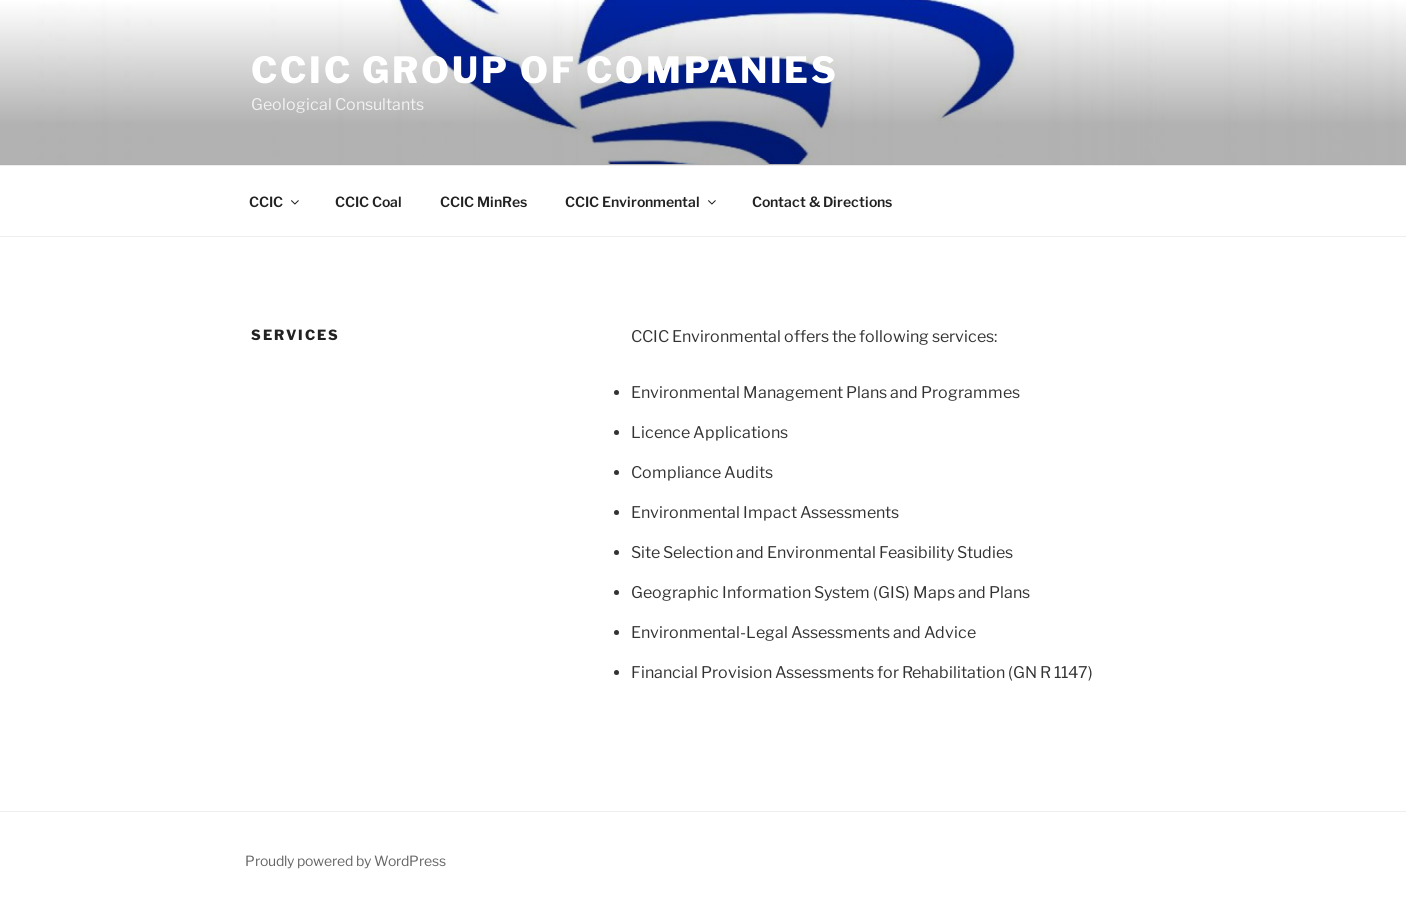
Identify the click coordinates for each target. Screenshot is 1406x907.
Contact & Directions (822, 201)
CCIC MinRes (483, 201)
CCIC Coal (368, 201)
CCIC (275, 201)
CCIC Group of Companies (545, 70)
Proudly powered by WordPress (345, 860)
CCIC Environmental (642, 201)
